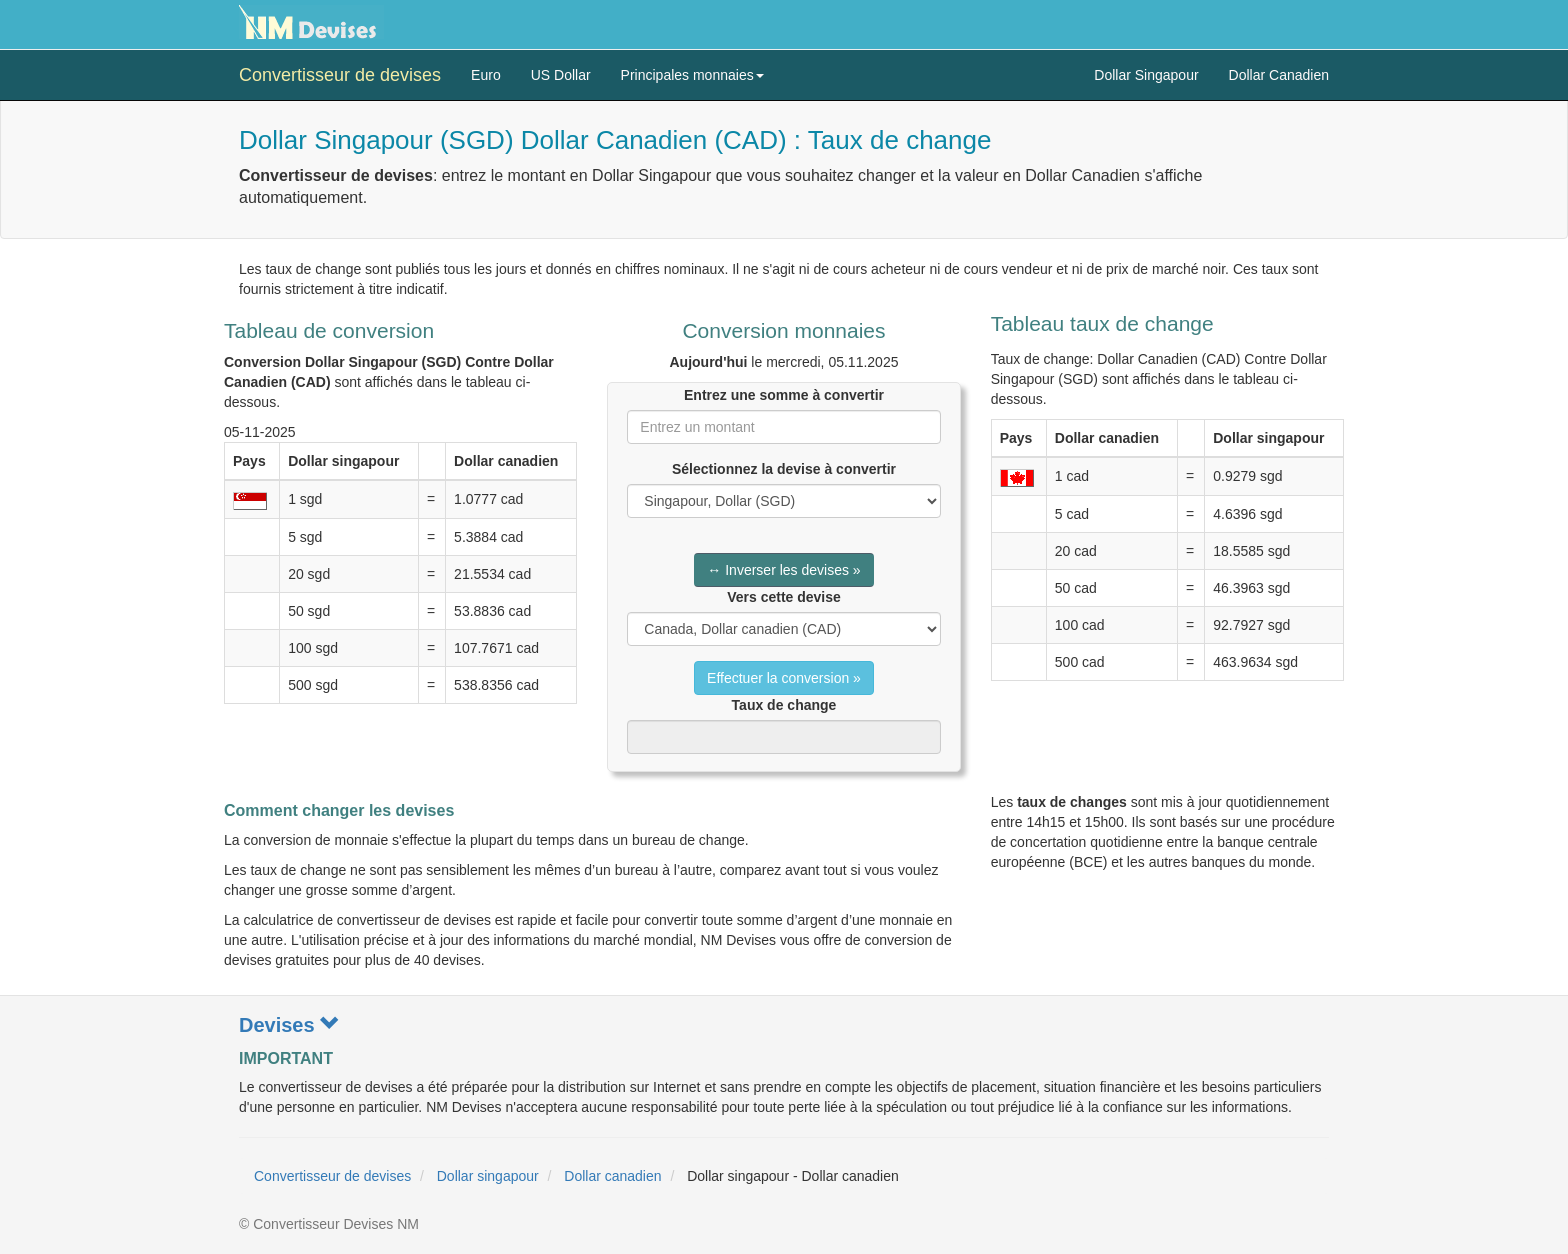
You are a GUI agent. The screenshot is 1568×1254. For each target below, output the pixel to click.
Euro (486, 75)
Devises (289, 1025)
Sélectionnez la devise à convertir (784, 469)
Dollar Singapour (1146, 75)
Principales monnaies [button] (692, 75)
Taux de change (784, 705)
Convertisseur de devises (340, 75)
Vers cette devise (784, 597)
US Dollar (561, 75)
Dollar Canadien (1279, 75)
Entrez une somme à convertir (784, 395)
